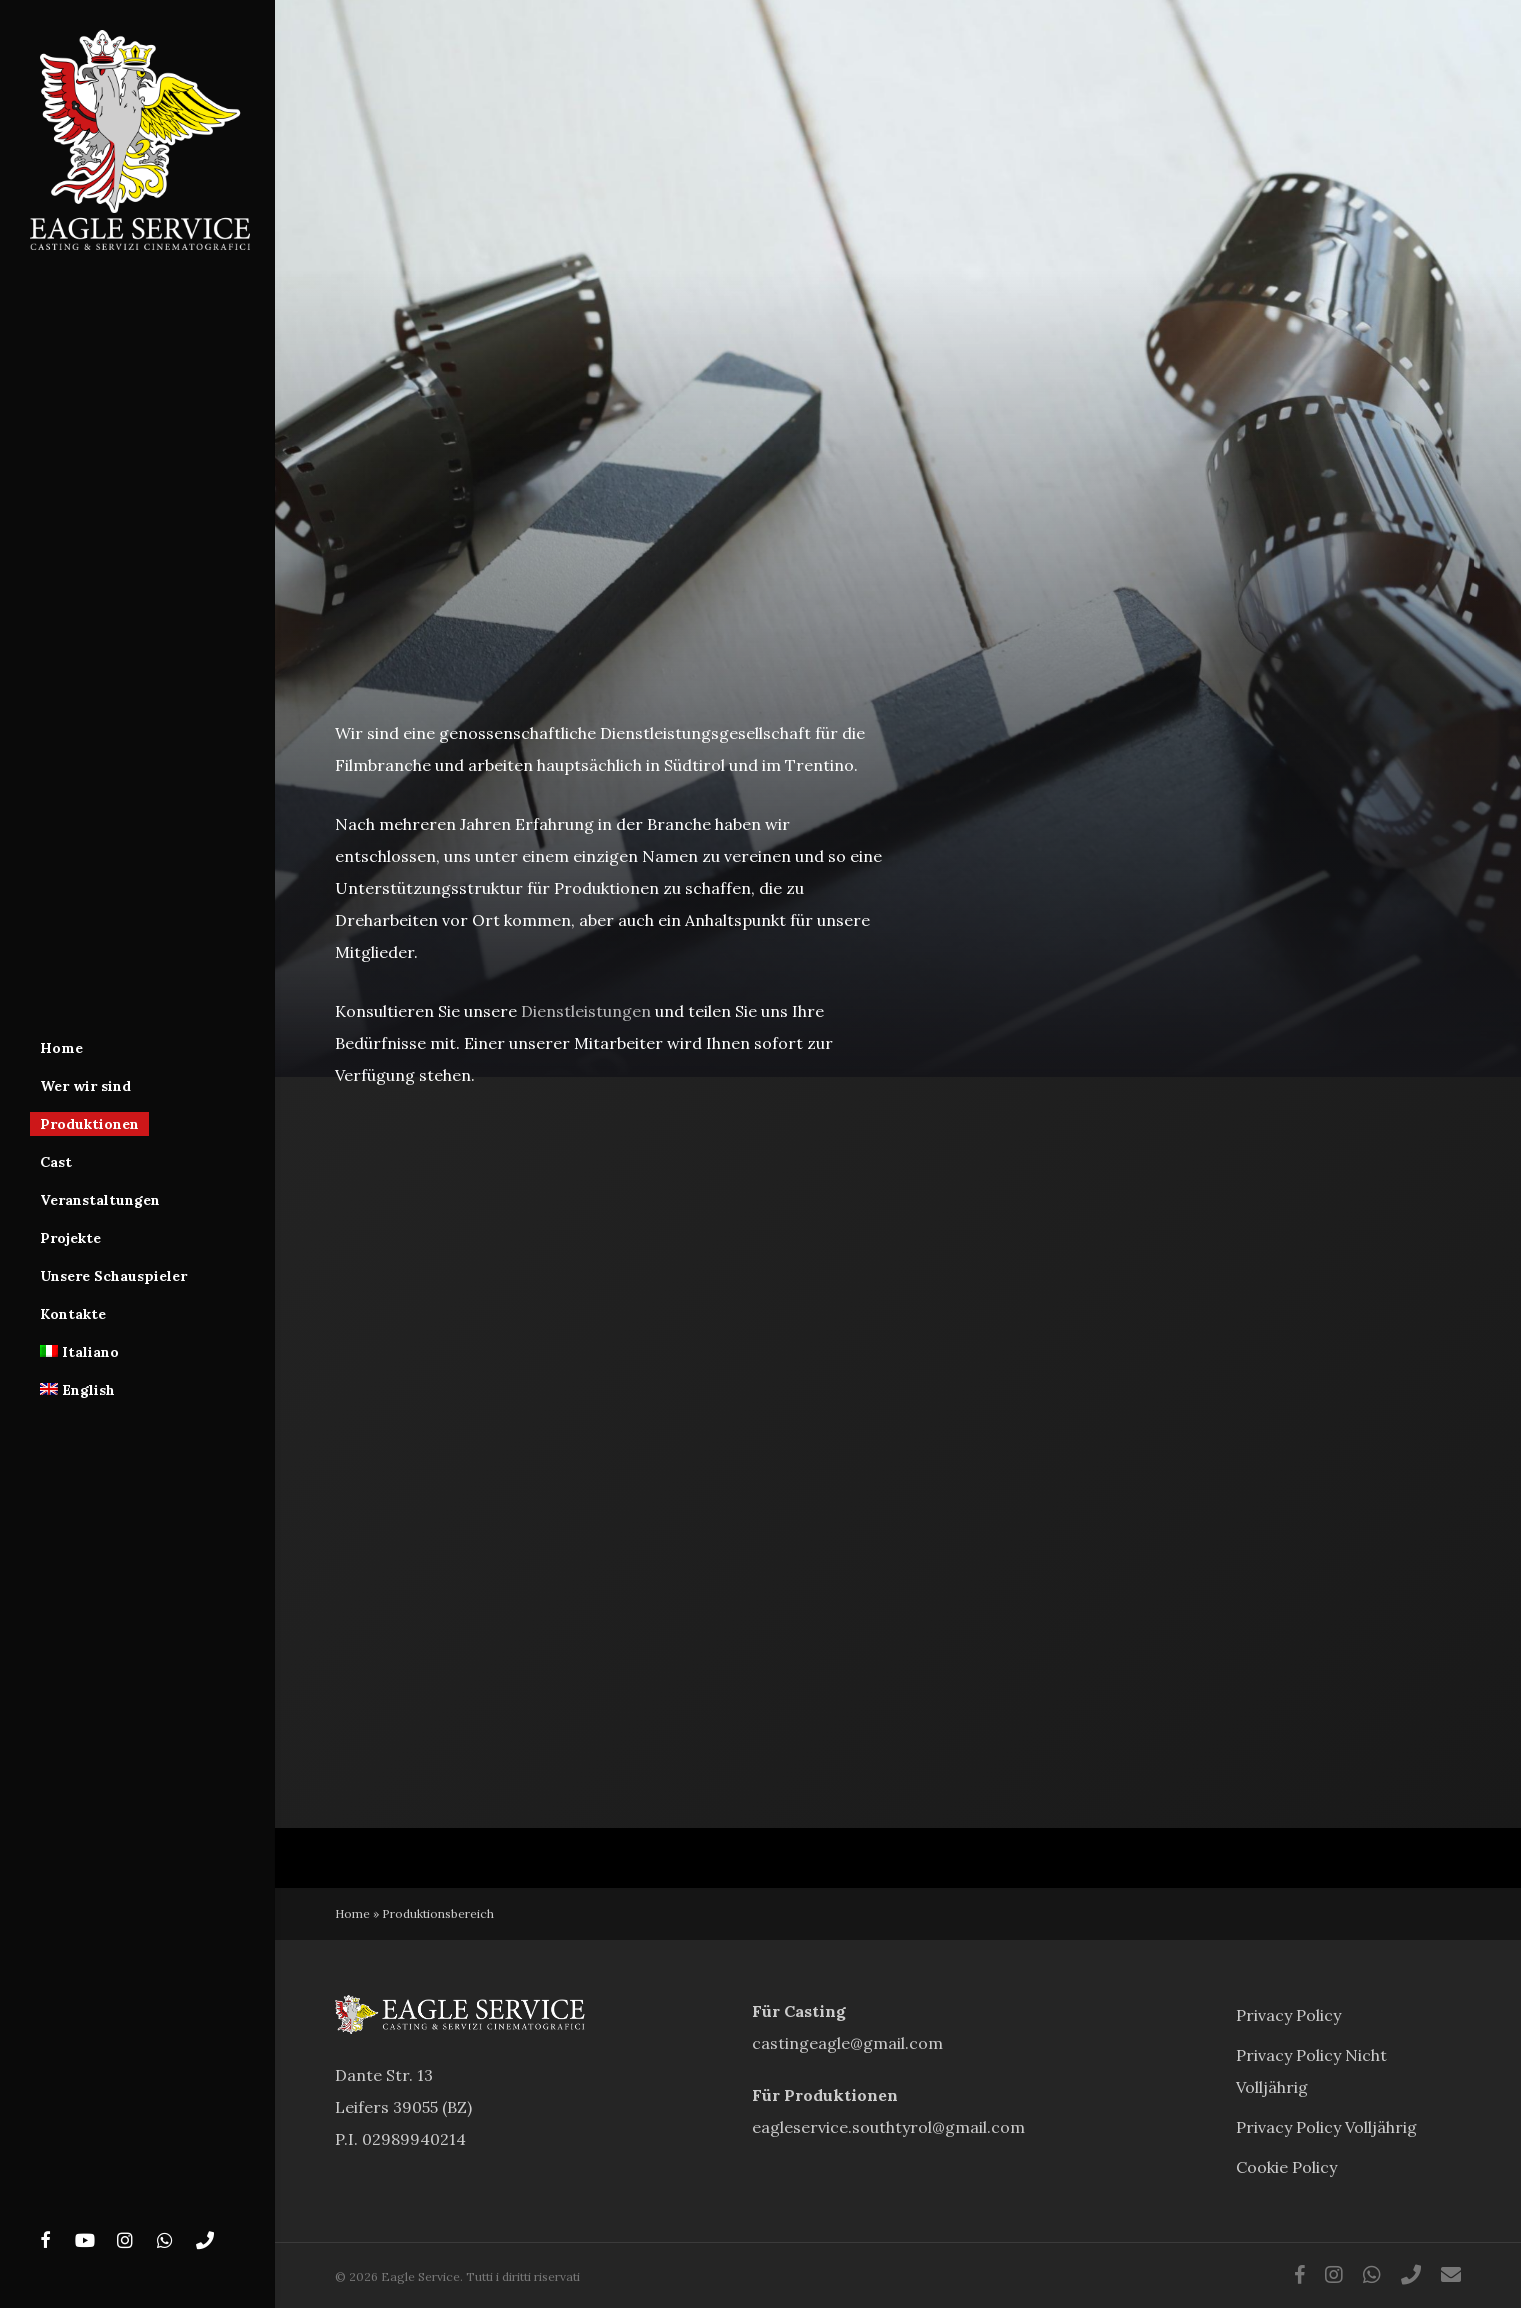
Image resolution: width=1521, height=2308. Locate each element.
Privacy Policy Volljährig (1326, 2127)
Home (352, 1913)
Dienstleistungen (586, 1011)
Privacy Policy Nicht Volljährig (1311, 2071)
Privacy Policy (1288, 2015)
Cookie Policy (1286, 2167)
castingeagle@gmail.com (847, 2043)
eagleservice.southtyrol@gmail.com (888, 2127)
